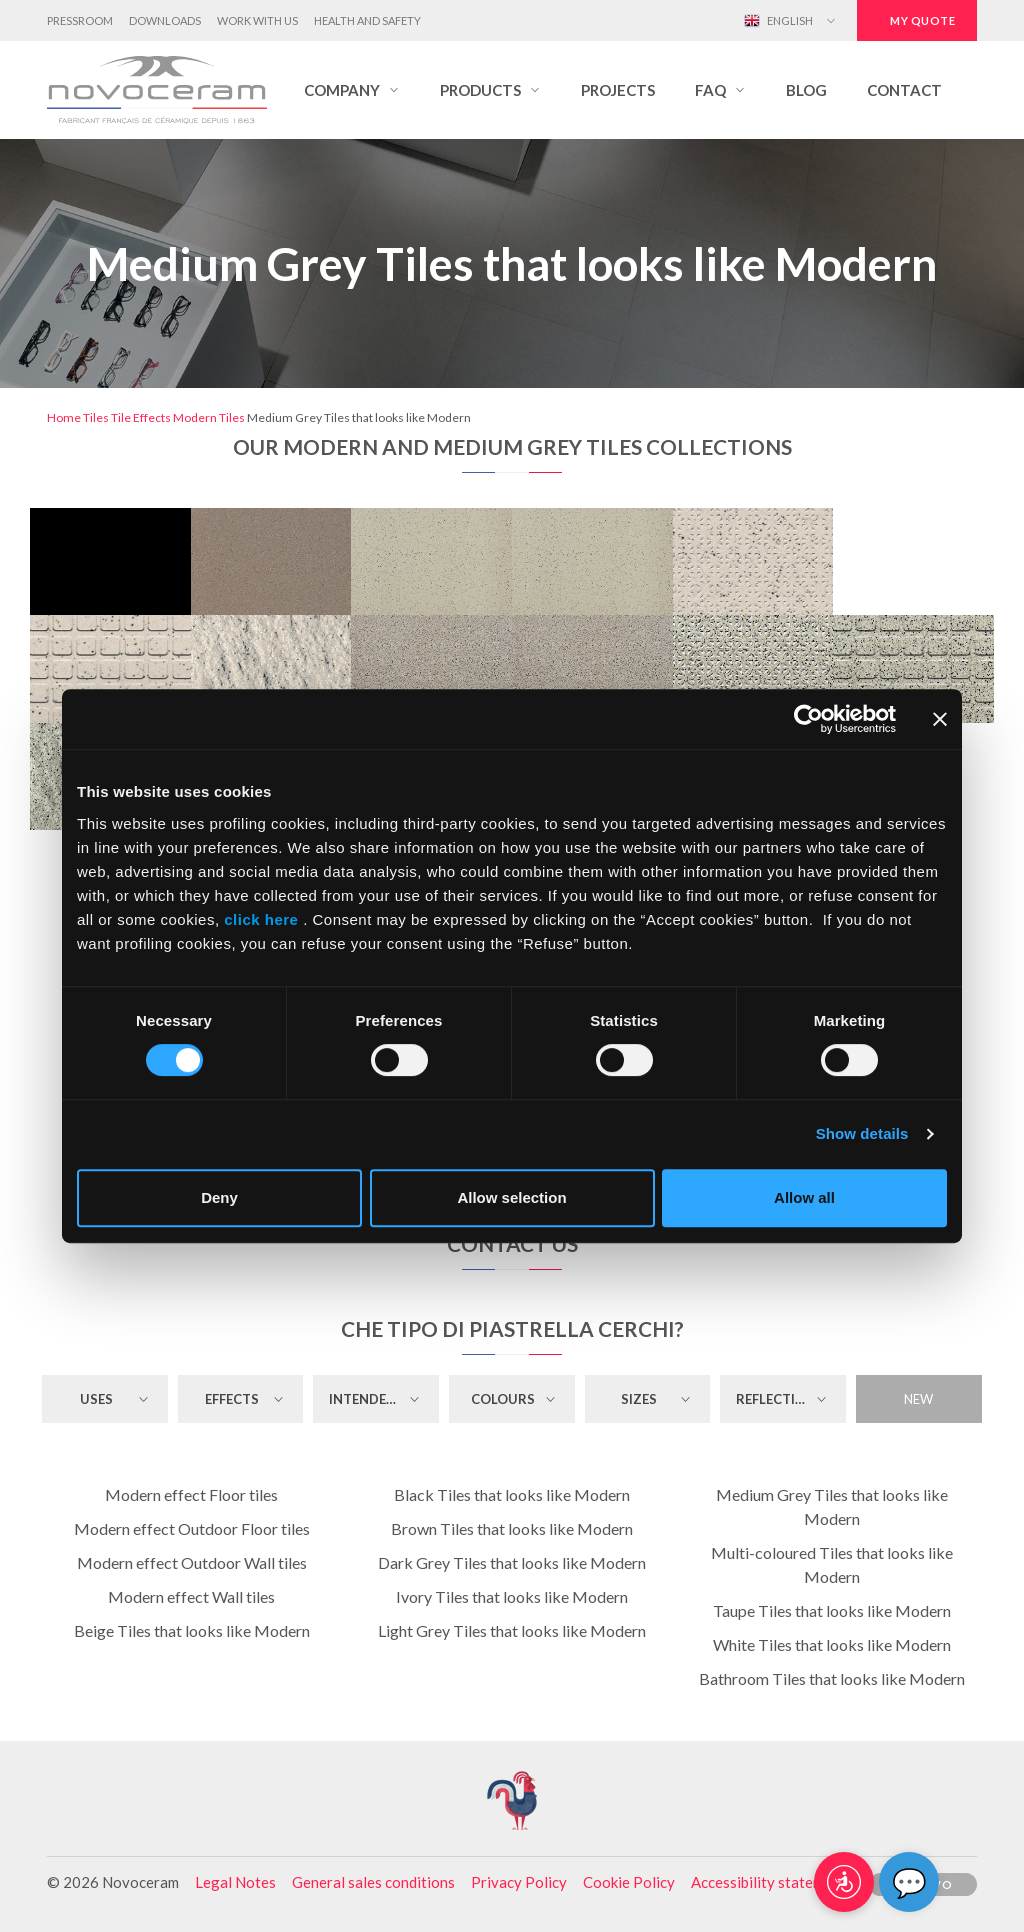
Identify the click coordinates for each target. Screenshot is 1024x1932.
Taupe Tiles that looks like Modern (832, 1610)
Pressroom (80, 20)
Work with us (257, 20)
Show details (862, 1133)
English (778, 21)
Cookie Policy (629, 1882)
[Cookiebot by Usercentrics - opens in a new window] (808, 719)
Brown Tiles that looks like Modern (512, 1528)
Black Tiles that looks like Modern (512, 1494)
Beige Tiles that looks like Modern (192, 1630)
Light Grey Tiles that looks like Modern (512, 1630)
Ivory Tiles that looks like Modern (512, 1596)
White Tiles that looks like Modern (832, 1644)
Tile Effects (141, 417)
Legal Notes (235, 1882)
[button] (352, 90)
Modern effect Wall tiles (191, 1596)
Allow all (804, 1197)
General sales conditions (373, 1882)
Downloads (165, 20)
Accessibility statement (768, 1882)
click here (262, 919)
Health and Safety (367, 20)
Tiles (96, 417)
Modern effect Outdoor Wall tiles (192, 1562)
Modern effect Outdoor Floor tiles (192, 1528)
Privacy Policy (519, 1882)
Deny (219, 1197)
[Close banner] (940, 719)
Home (64, 417)
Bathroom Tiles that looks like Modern (832, 1678)
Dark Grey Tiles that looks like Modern (512, 1562)
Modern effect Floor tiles (191, 1494)
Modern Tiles (209, 417)
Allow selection (511, 1197)
